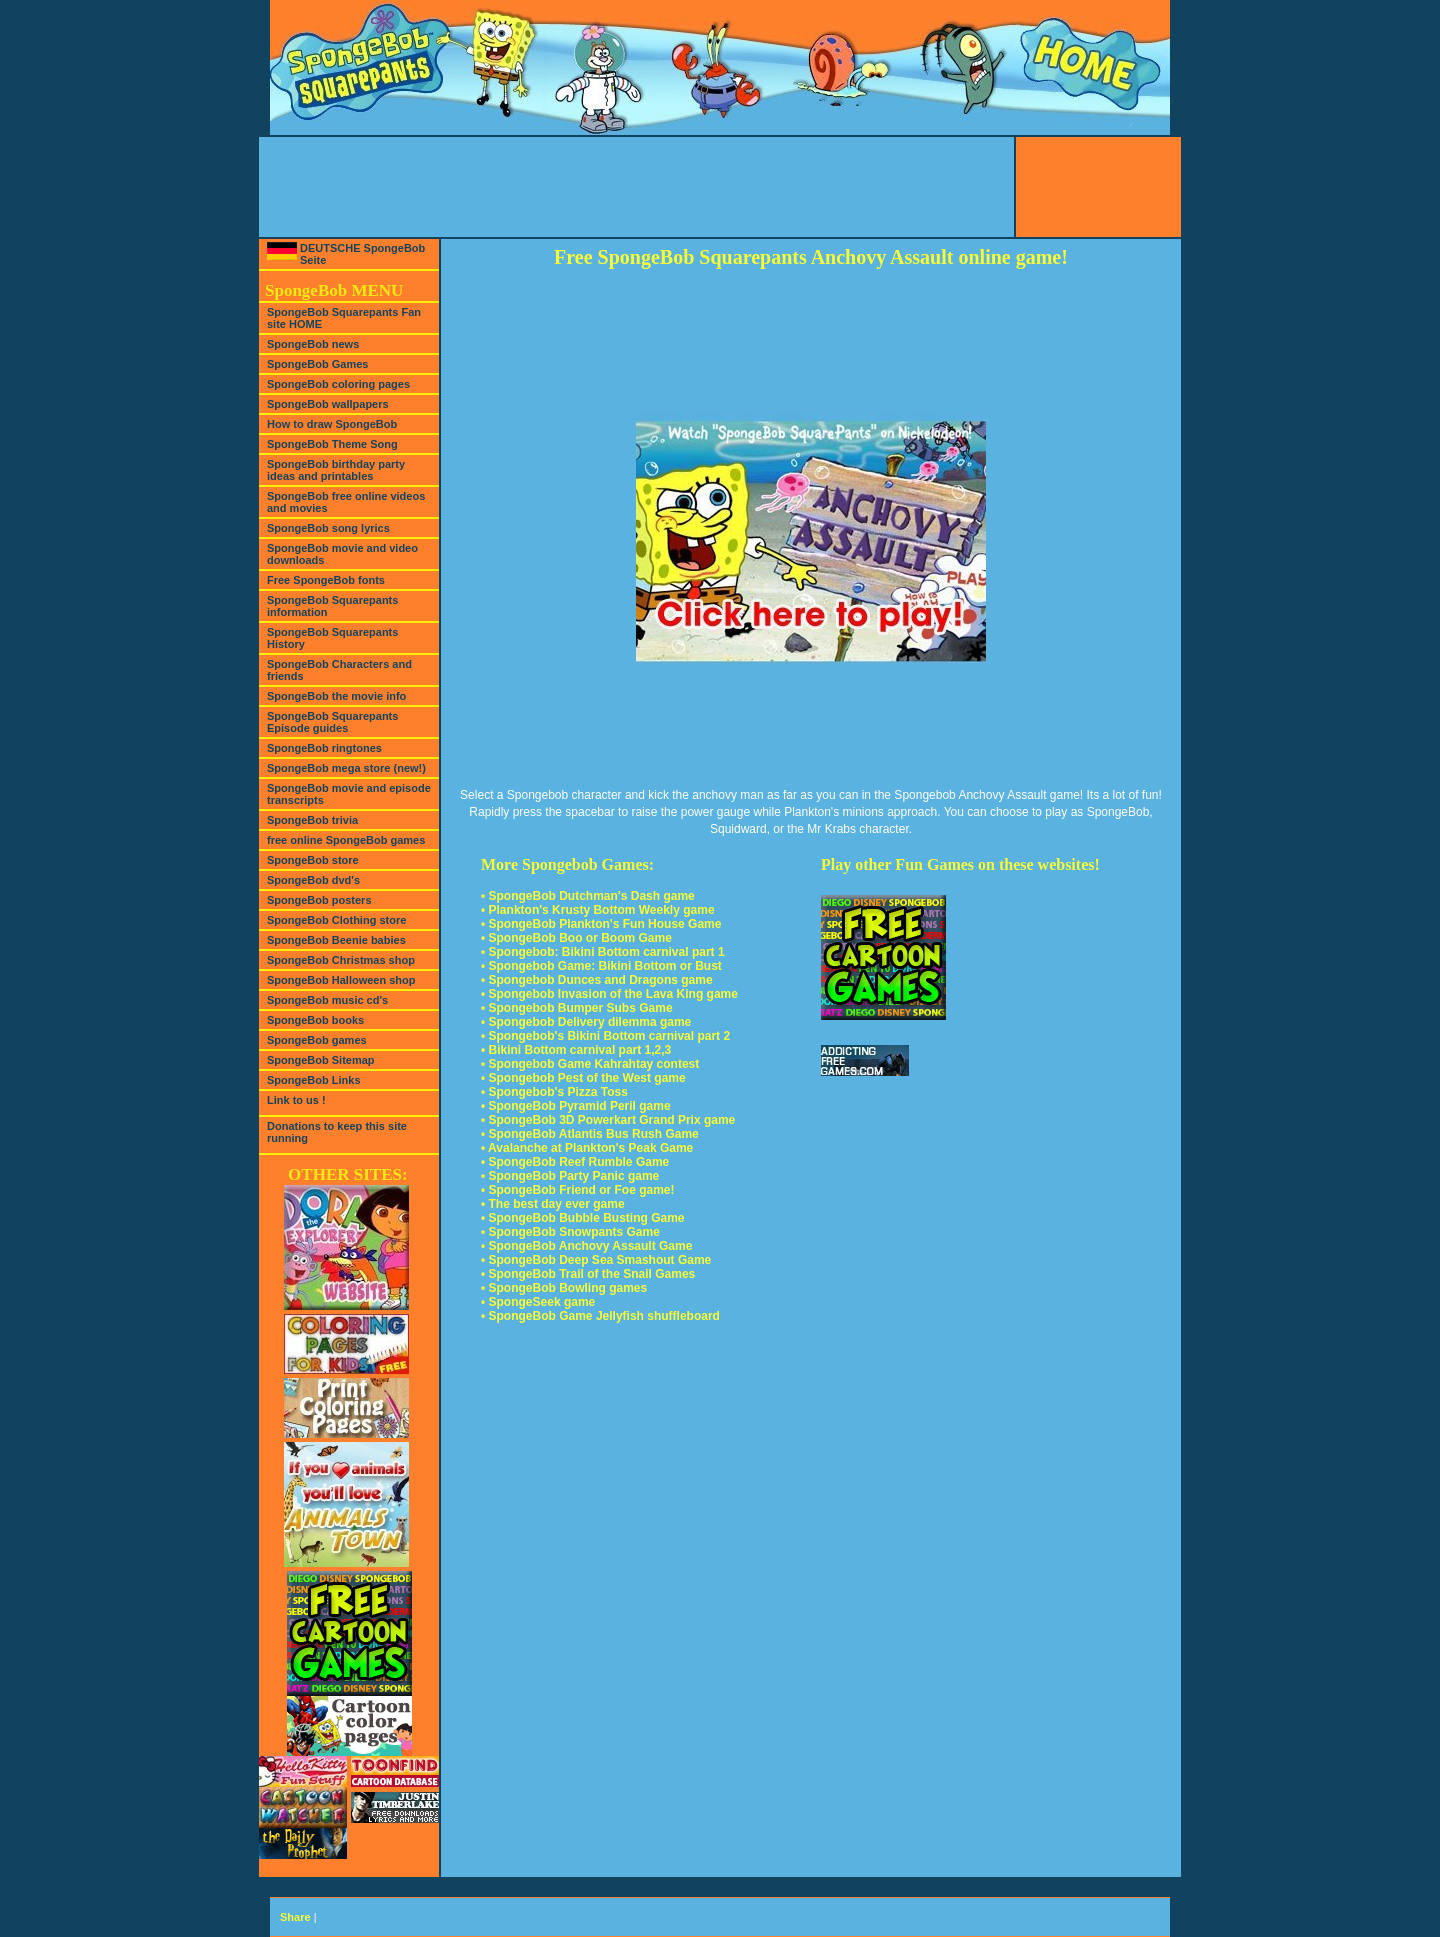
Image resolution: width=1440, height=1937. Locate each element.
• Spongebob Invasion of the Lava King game (609, 994)
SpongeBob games (317, 1040)
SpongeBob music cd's (327, 1000)
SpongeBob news (313, 344)
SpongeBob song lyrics (328, 528)
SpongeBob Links (314, 1080)
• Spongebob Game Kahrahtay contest (590, 1064)
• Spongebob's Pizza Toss (554, 1092)
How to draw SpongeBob (332, 424)
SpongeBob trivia (312, 820)
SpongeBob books (315, 1020)
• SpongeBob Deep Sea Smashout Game (596, 1260)
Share (295, 1917)
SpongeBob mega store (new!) (346, 768)
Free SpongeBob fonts (326, 580)
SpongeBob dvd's (313, 880)
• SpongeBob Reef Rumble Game (575, 1162)
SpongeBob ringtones (324, 748)
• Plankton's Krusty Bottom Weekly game (598, 910)
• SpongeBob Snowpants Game (570, 1232)
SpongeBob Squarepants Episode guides (332, 722)
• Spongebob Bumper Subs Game (577, 1008)
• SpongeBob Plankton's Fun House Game (601, 924)
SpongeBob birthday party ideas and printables (336, 470)
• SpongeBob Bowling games (564, 1288)
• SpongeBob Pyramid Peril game (576, 1106)
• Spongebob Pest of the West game (583, 1078)
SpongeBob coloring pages (338, 384)
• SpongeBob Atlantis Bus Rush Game (590, 1134)
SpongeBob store (313, 860)
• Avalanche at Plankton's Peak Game (587, 1148)
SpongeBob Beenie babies (336, 940)
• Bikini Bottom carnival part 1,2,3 (576, 1050)
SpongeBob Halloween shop (341, 980)
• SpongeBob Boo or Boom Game (576, 938)
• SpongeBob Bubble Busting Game (583, 1218)
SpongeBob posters (319, 900)
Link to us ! (296, 1100)
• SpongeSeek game (538, 1302)
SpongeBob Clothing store (336, 920)
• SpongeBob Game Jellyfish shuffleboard (600, 1316)
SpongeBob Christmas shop (341, 960)
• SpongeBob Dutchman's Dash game (588, 896)
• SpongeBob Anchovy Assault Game (586, 1246)
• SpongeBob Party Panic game (570, 1176)
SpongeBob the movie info (336, 696)
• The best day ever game (553, 1204)
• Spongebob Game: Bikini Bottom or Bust (601, 966)
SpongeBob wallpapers (328, 404)
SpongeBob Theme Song (332, 444)
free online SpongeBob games (346, 840)
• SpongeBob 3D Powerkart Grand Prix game (608, 1120)
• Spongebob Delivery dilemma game (586, 1022)
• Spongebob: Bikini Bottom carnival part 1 (603, 952)
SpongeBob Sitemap (321, 1060)
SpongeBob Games (317, 364)
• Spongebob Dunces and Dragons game (597, 980)
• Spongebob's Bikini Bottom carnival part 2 (605, 1036)
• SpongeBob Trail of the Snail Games (588, 1274)
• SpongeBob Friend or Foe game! (578, 1190)
